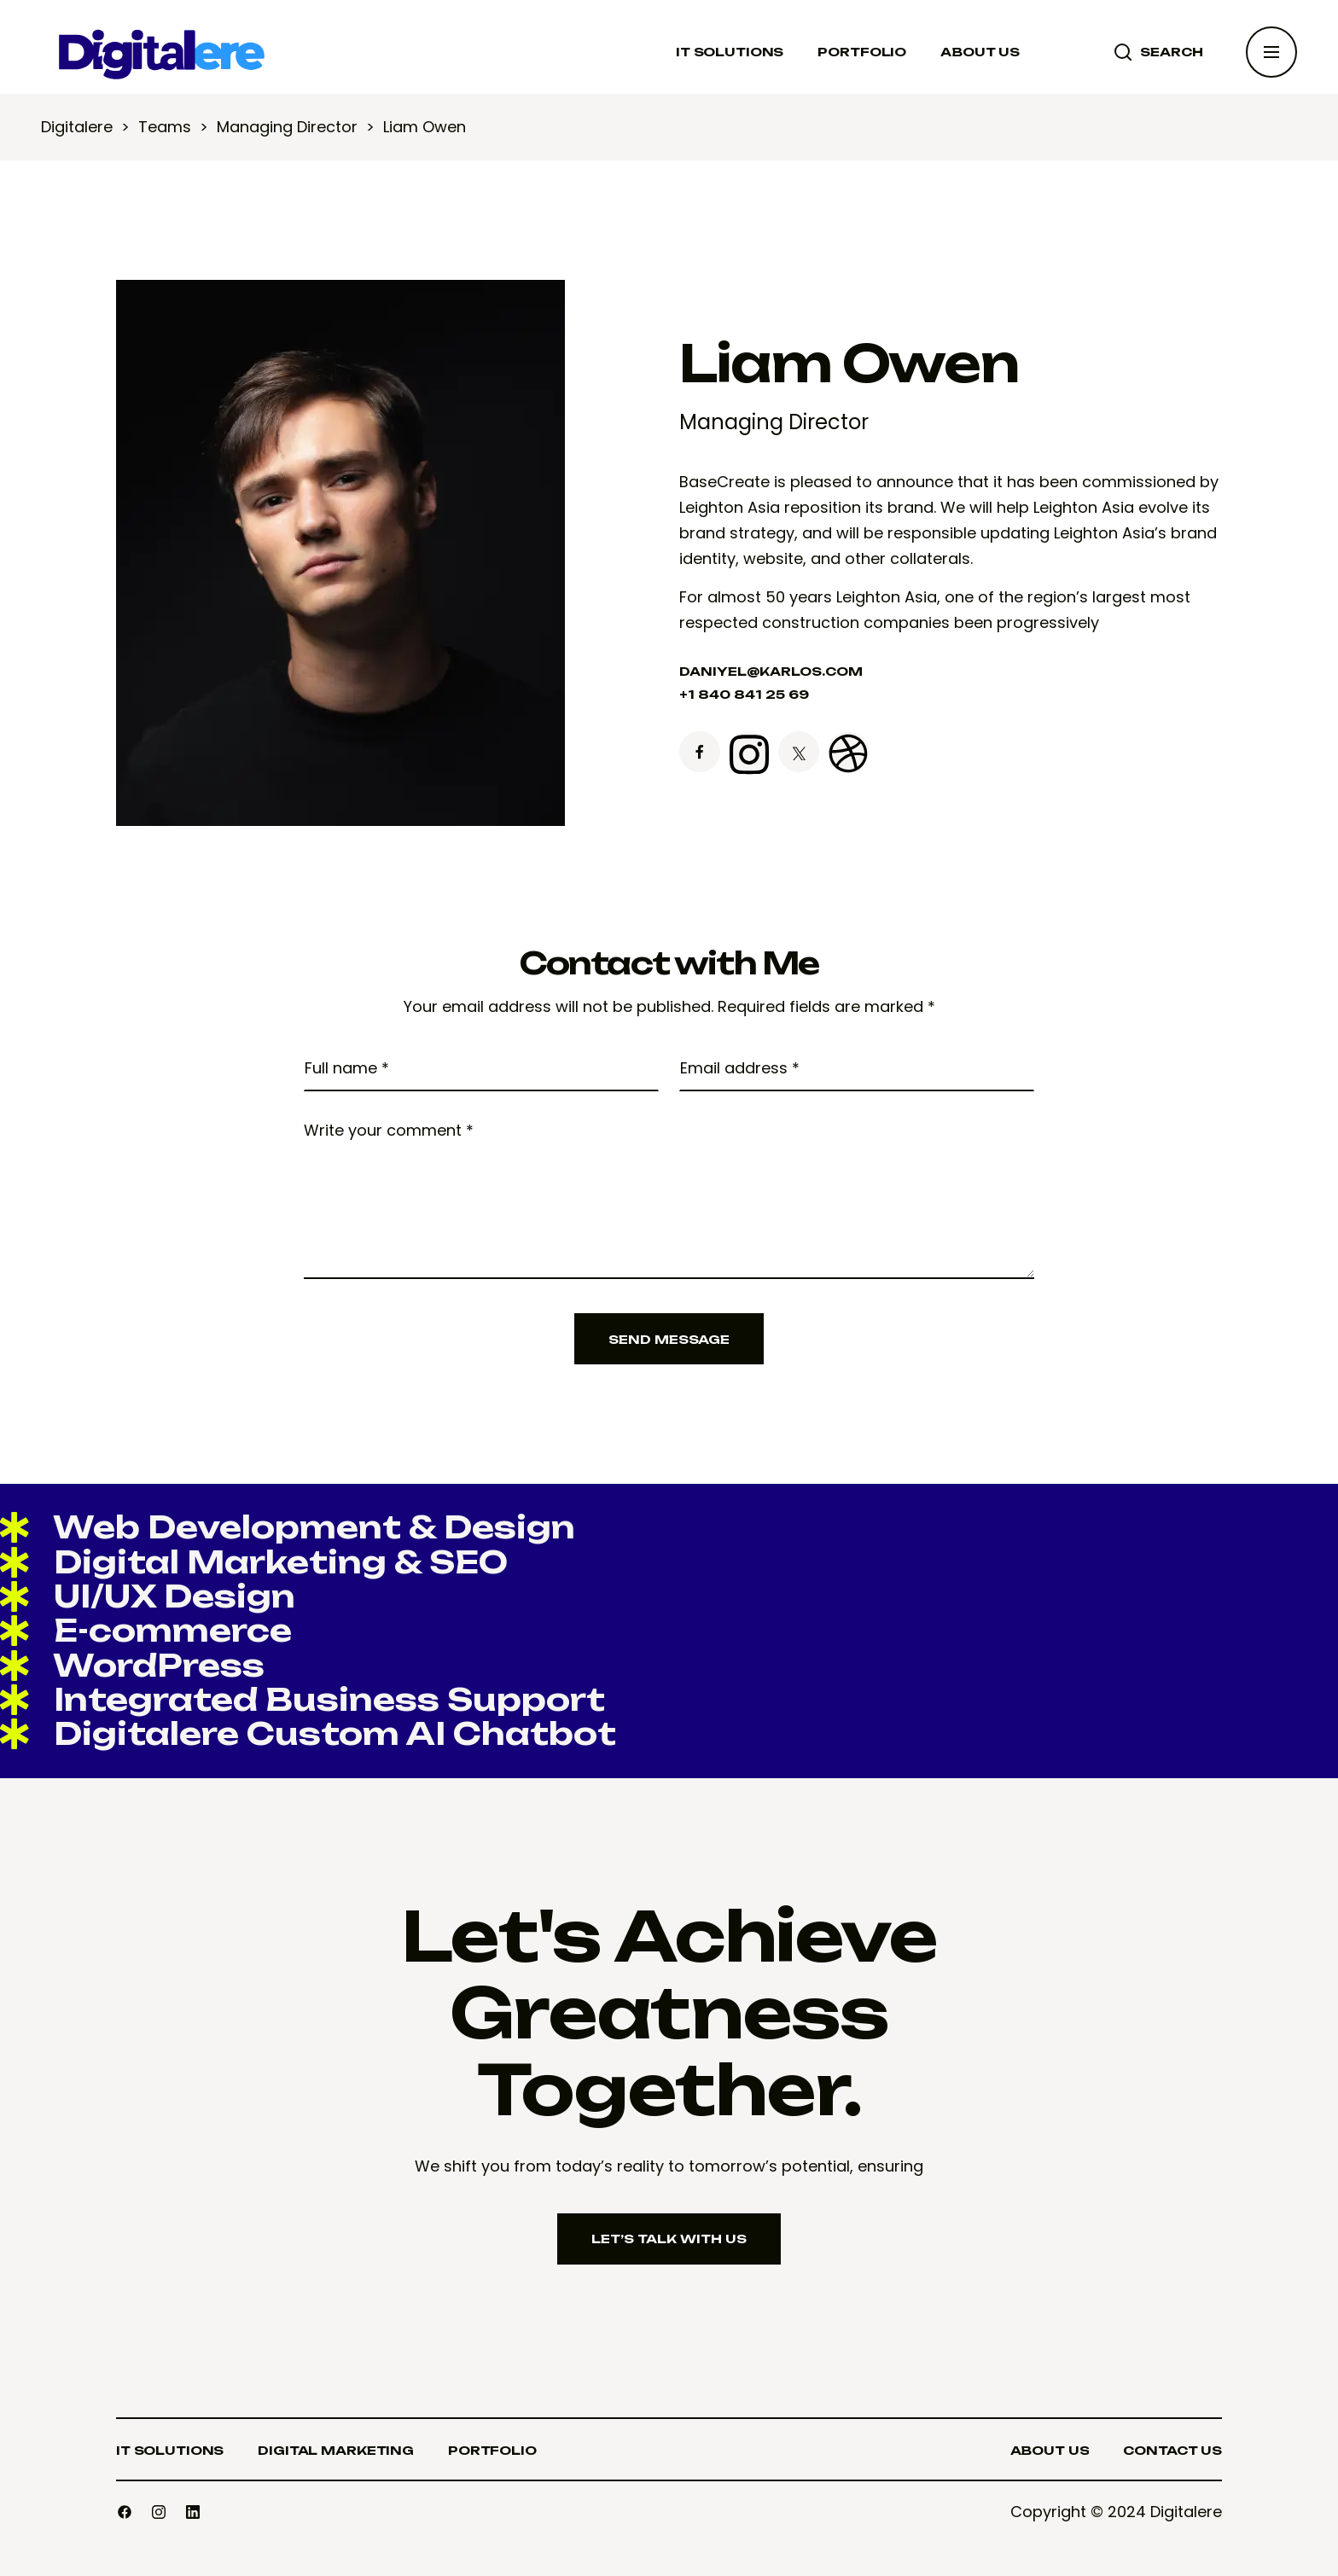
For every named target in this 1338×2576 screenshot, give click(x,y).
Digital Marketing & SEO (254, 1562)
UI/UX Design (147, 1596)
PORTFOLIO (861, 51)
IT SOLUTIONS (729, 51)
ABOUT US (980, 51)
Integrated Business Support (302, 1699)
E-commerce (146, 1630)
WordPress (132, 1665)
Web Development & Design (287, 1527)
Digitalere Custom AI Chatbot (308, 1733)
